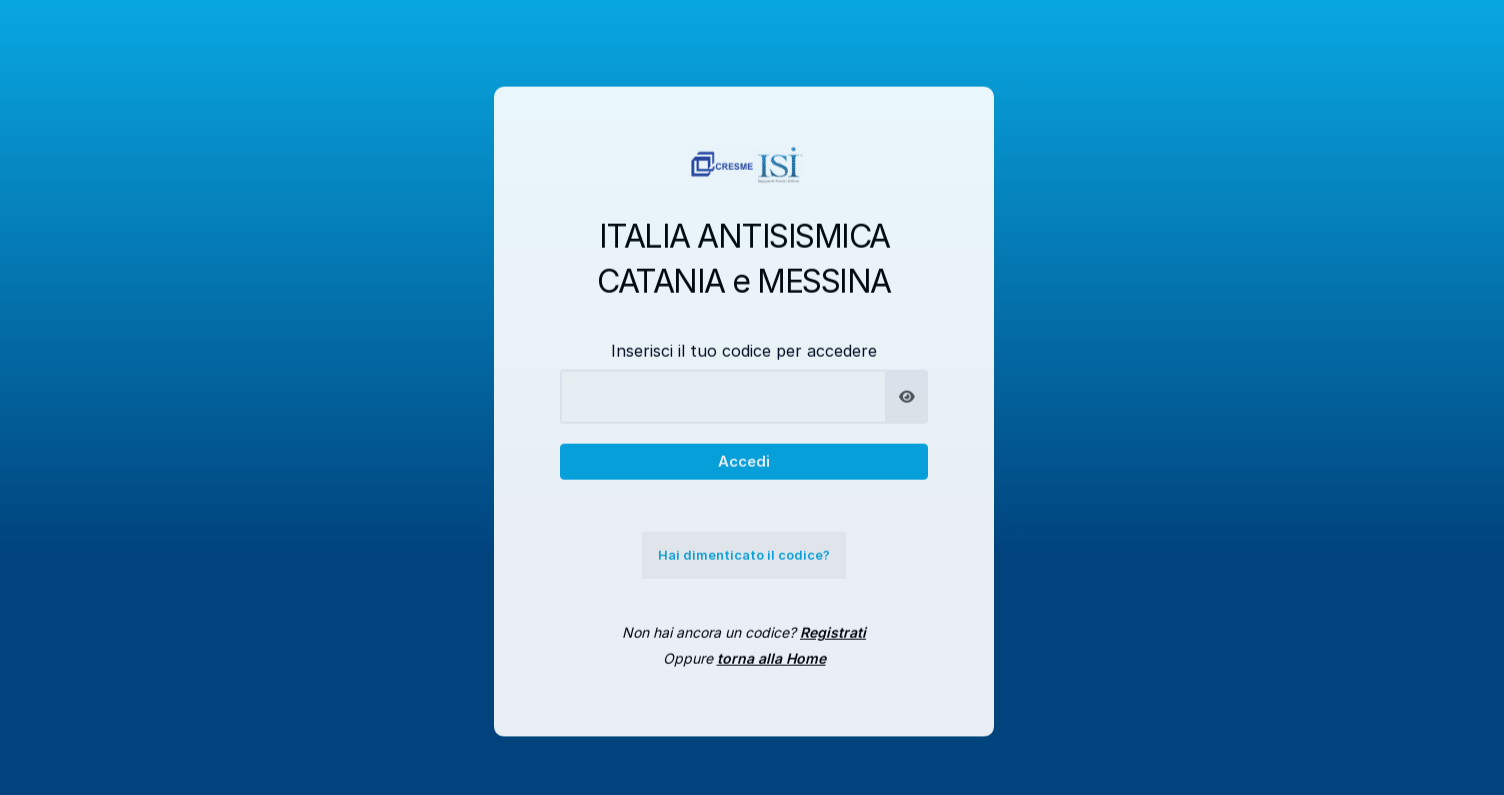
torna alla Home (771, 669)
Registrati (833, 643)
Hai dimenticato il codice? (744, 565)
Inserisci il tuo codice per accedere (744, 361)
